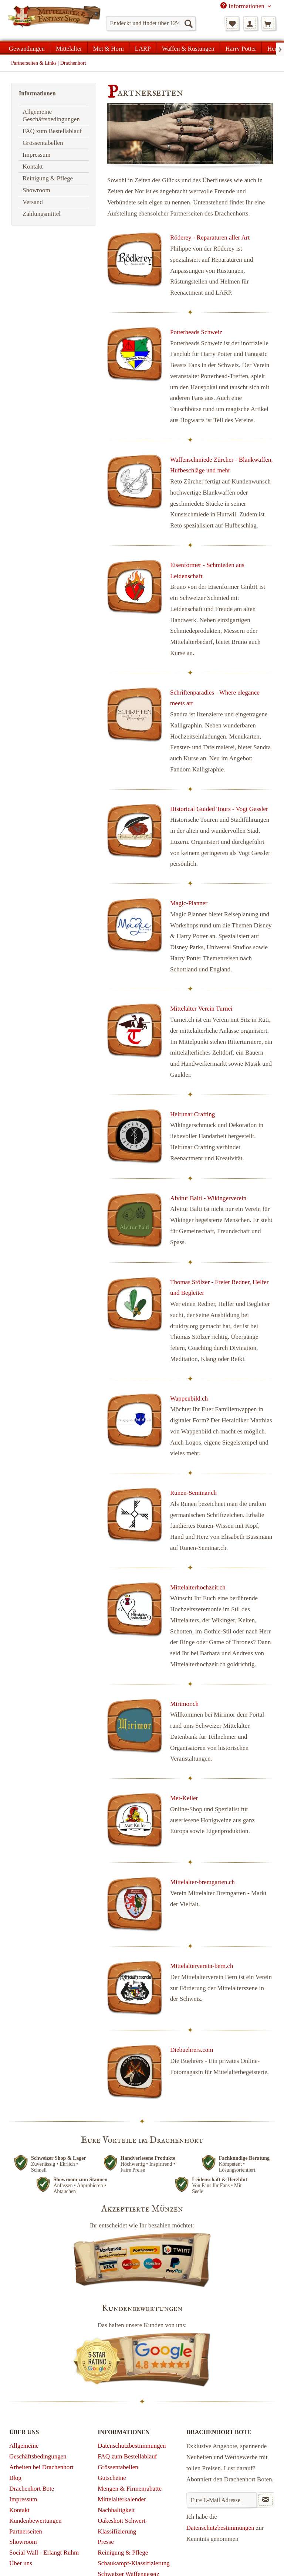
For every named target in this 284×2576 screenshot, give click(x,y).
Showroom (36, 190)
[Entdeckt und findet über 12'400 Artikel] (151, 23)
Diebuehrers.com (191, 2049)
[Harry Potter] (241, 47)
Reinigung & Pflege (48, 178)
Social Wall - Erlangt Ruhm (44, 2552)
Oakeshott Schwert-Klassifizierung (123, 2526)
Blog (15, 2477)
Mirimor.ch (184, 1703)
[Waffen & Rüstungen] (188, 47)
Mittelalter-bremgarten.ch (202, 1882)
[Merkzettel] (231, 23)
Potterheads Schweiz (196, 332)
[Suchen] (188, 23)
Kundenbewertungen (35, 2520)
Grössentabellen (43, 142)
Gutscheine (112, 2477)
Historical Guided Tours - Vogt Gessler (219, 808)
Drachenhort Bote (31, 2488)
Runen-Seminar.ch (193, 1492)
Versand (33, 202)
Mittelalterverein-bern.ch (201, 1965)
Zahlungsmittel (42, 213)
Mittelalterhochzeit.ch (198, 1587)
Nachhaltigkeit (116, 2510)
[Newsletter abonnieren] (265, 2500)
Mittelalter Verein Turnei (201, 1008)
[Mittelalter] (69, 47)
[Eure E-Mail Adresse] (221, 2500)
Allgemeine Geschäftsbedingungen (51, 115)
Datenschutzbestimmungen (132, 2445)
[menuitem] (151, 23)
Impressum (37, 154)
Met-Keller (184, 1798)
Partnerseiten (25, 2531)
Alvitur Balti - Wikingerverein (208, 1198)
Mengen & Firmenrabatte (130, 2488)
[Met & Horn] (108, 47)
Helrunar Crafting (192, 1114)
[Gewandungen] (27, 47)
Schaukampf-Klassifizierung (134, 2563)
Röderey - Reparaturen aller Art (210, 237)
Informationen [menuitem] (243, 6)
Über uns (20, 2563)
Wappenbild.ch (189, 1398)
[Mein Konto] (250, 23)
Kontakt (33, 166)
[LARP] (142, 47)
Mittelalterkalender (122, 2499)
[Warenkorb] (268, 23)
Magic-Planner (188, 903)
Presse (106, 2541)
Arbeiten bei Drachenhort (41, 2467)
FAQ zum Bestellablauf (52, 131)
